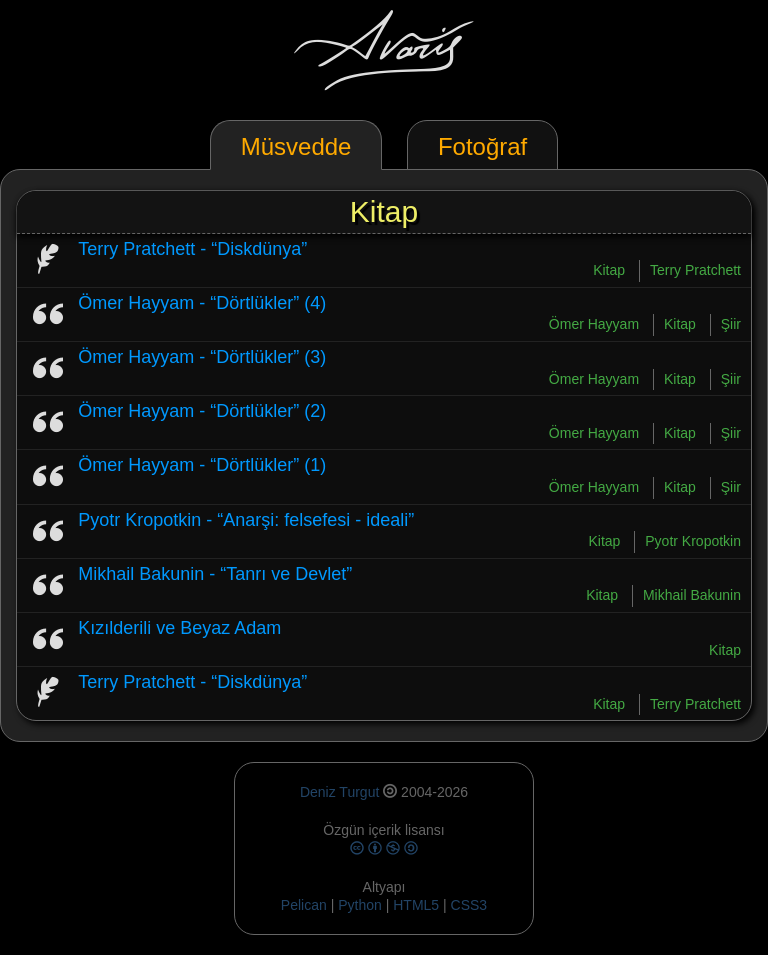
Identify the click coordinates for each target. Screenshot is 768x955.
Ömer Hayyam (594, 324)
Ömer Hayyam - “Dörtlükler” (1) (202, 465)
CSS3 (469, 905)
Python (360, 905)
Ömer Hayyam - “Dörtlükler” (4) (202, 303)
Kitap (609, 270)
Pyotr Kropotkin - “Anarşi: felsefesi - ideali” (246, 520)
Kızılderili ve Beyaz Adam (179, 628)
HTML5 (418, 905)
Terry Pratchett (695, 270)
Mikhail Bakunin (692, 595)
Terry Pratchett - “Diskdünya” (192, 249)
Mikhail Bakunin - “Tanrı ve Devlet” (215, 574)
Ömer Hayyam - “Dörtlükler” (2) (202, 411)
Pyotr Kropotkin (693, 541)
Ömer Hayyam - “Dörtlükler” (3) (202, 357)
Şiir (731, 324)
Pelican (304, 905)
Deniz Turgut (339, 792)
